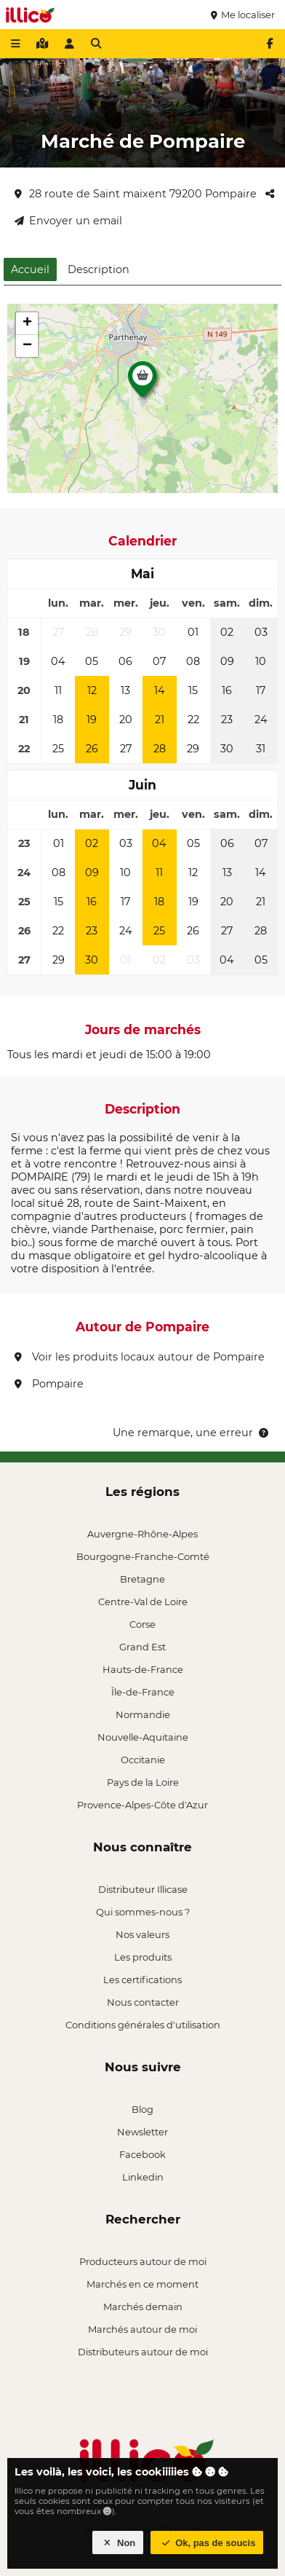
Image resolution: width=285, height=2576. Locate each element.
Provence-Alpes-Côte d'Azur (142, 1805)
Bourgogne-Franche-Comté (142, 1556)
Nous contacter (143, 2002)
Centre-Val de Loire (143, 1601)
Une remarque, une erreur (191, 1432)
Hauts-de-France (143, 1669)
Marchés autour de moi (142, 2329)
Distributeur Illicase (143, 1889)
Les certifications (142, 1979)
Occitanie (143, 1759)
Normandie (143, 1714)
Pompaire (49, 1383)
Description (98, 269)
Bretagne (142, 1579)
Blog (142, 2109)
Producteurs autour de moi (142, 2261)
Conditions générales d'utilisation (142, 2025)
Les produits (143, 1957)
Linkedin (143, 2177)
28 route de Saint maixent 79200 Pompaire (136, 193)
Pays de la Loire (143, 1782)
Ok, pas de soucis (207, 2542)
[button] (142, 383)
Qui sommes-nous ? (143, 1912)
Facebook (142, 2154)
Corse (142, 1624)
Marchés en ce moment (142, 2284)
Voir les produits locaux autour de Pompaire (140, 1356)
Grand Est (142, 1647)
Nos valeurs (142, 1934)
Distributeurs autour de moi (143, 2352)
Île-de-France (142, 1692)
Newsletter (142, 2132)
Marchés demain (142, 2306)
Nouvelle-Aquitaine (142, 1737)
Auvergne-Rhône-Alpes (142, 1534)
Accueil (30, 269)
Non (118, 2542)
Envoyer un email (68, 220)
